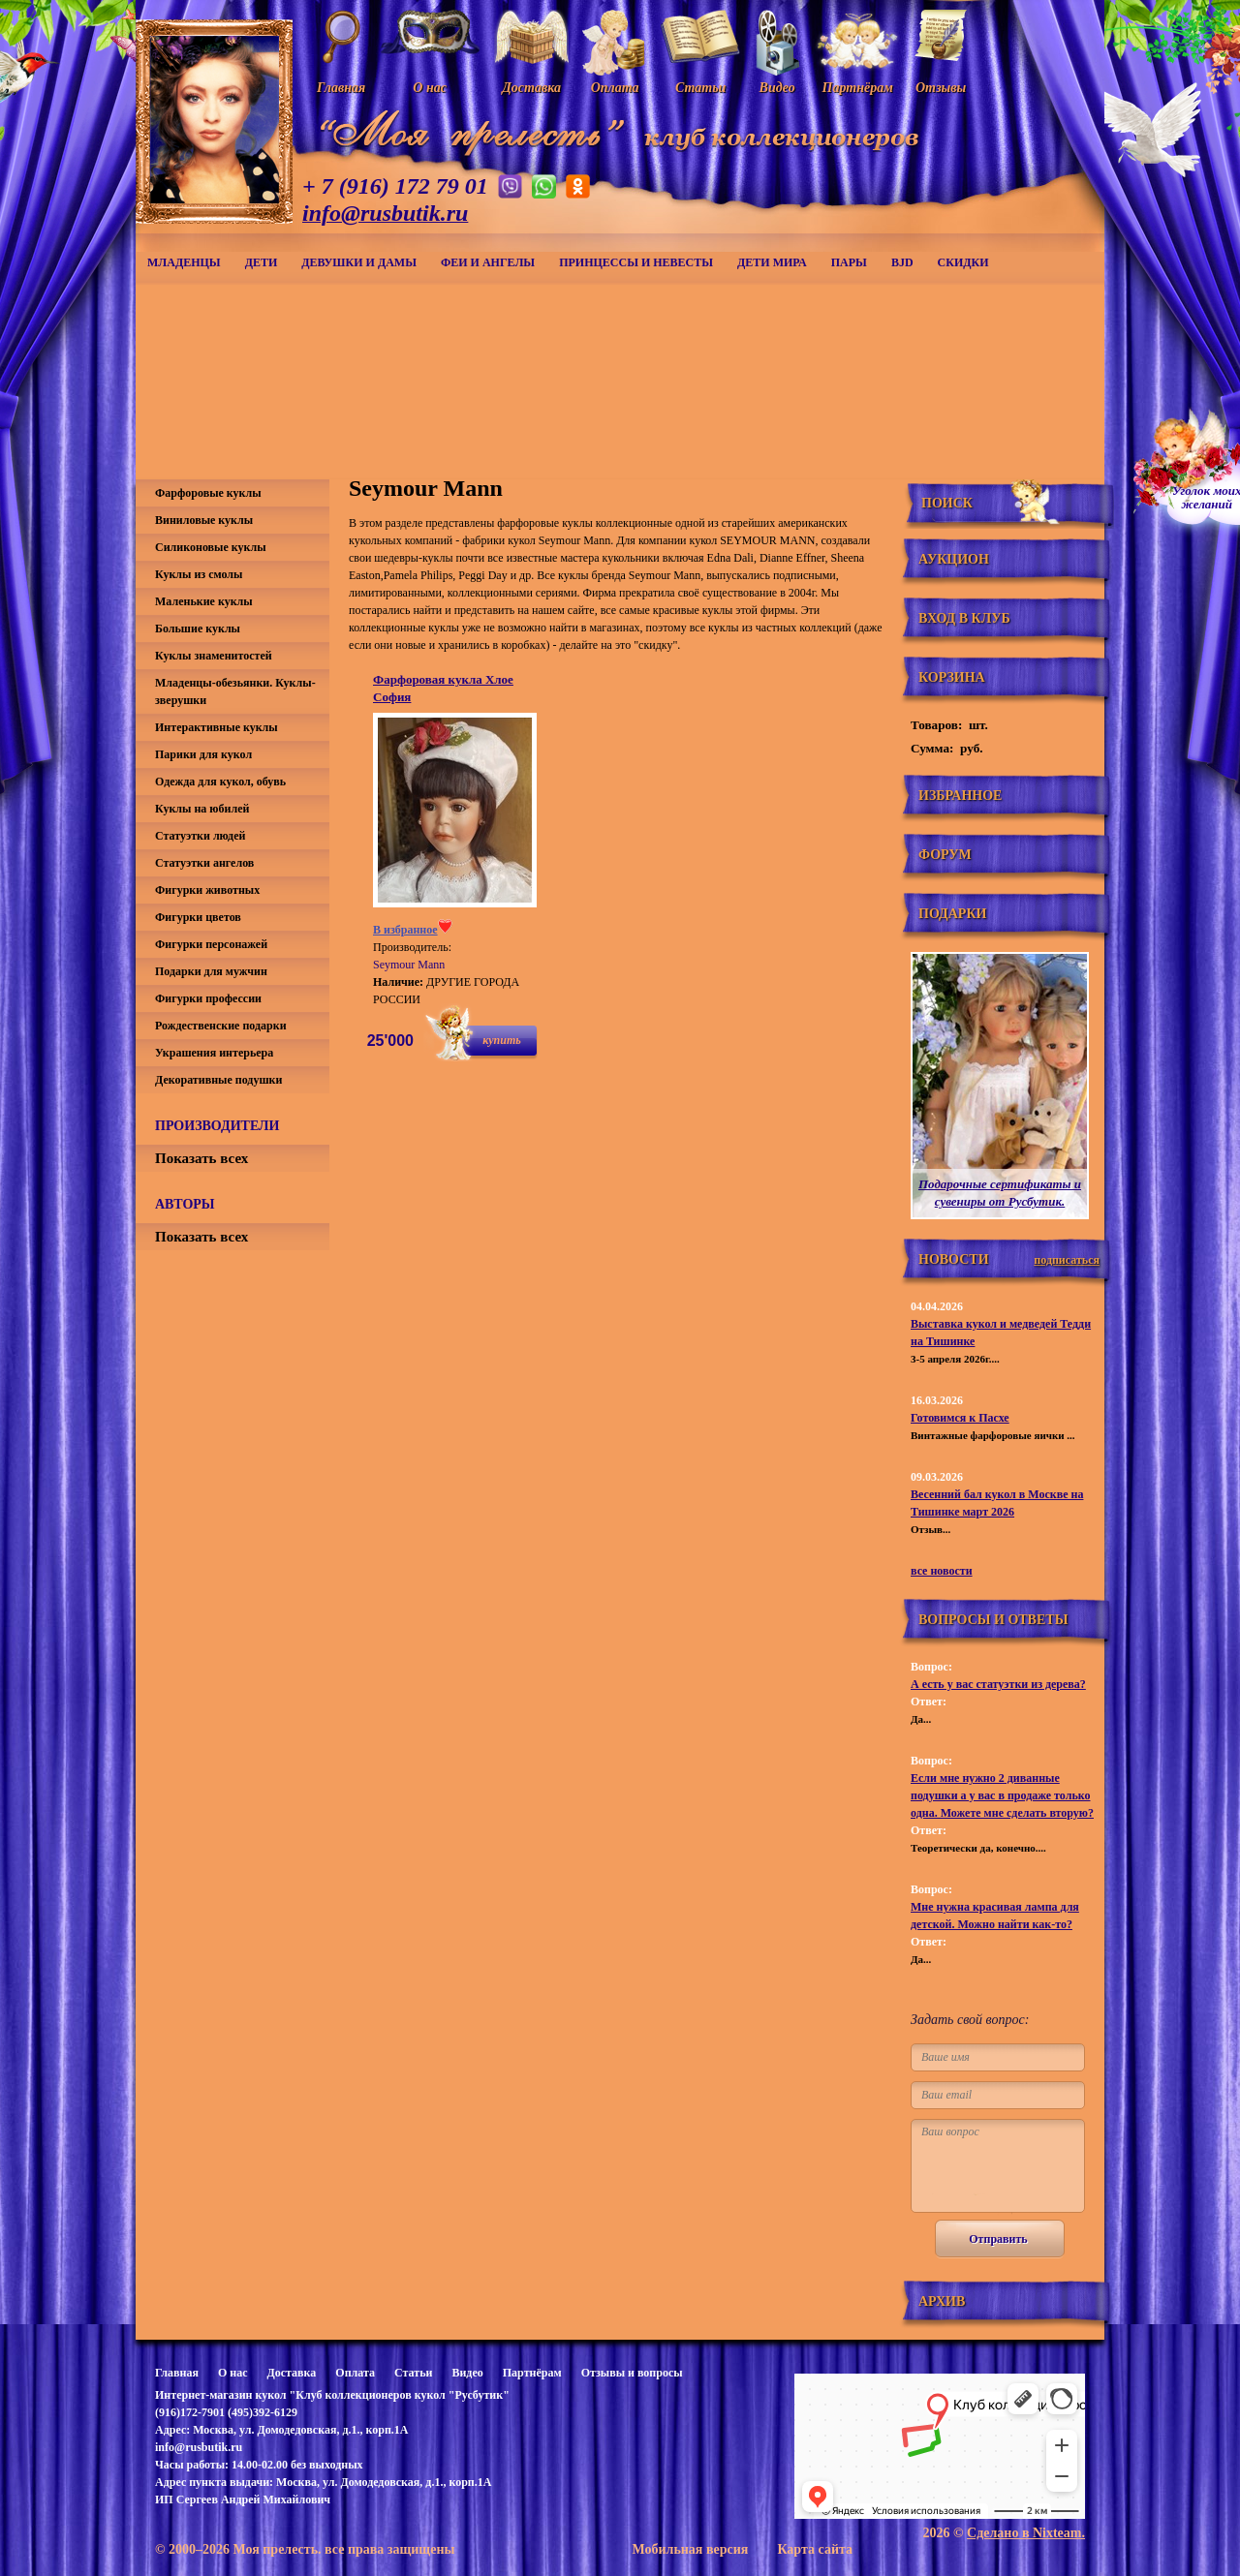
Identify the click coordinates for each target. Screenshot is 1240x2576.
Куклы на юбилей (202, 808)
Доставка (291, 2372)
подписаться (1067, 1260)
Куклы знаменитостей (213, 655)
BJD (902, 262)
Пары (849, 262)
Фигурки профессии (208, 998)
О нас (233, 2372)
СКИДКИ (963, 262)
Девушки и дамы (359, 262)
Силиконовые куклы (210, 547)
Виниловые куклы (204, 520)
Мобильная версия (690, 2549)
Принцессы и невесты (636, 262)
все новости (942, 1571)
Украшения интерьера (214, 1052)
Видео (466, 2372)
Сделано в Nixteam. (1026, 2533)
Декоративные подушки (218, 1080)
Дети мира (772, 262)
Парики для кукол (203, 754)
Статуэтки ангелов (204, 863)
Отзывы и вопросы (632, 2372)
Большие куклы (197, 628)
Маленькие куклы (204, 601)
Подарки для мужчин (211, 971)
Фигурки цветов (198, 917)
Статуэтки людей (200, 836)
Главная (177, 2372)
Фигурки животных (207, 890)
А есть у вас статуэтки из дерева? (998, 1684)
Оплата (355, 2372)
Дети (261, 262)
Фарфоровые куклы (208, 493)
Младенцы (184, 262)
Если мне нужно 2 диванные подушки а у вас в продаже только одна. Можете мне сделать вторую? (1002, 1795)
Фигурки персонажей (211, 944)
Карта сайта (814, 2549)
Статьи (413, 2372)
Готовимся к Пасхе (960, 1418)
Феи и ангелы (488, 262)
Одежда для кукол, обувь (220, 781)
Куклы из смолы (198, 574)
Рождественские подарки (221, 1025)
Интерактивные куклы (216, 727)
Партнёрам (532, 2372)
